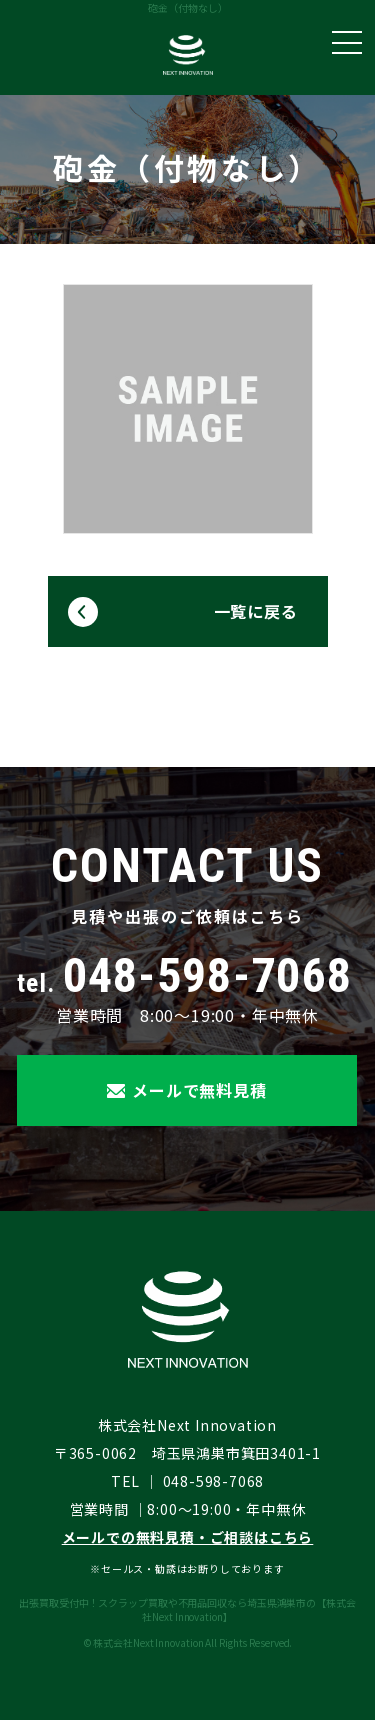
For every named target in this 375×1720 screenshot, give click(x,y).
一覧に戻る (256, 611)
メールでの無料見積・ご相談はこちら (188, 1537)
